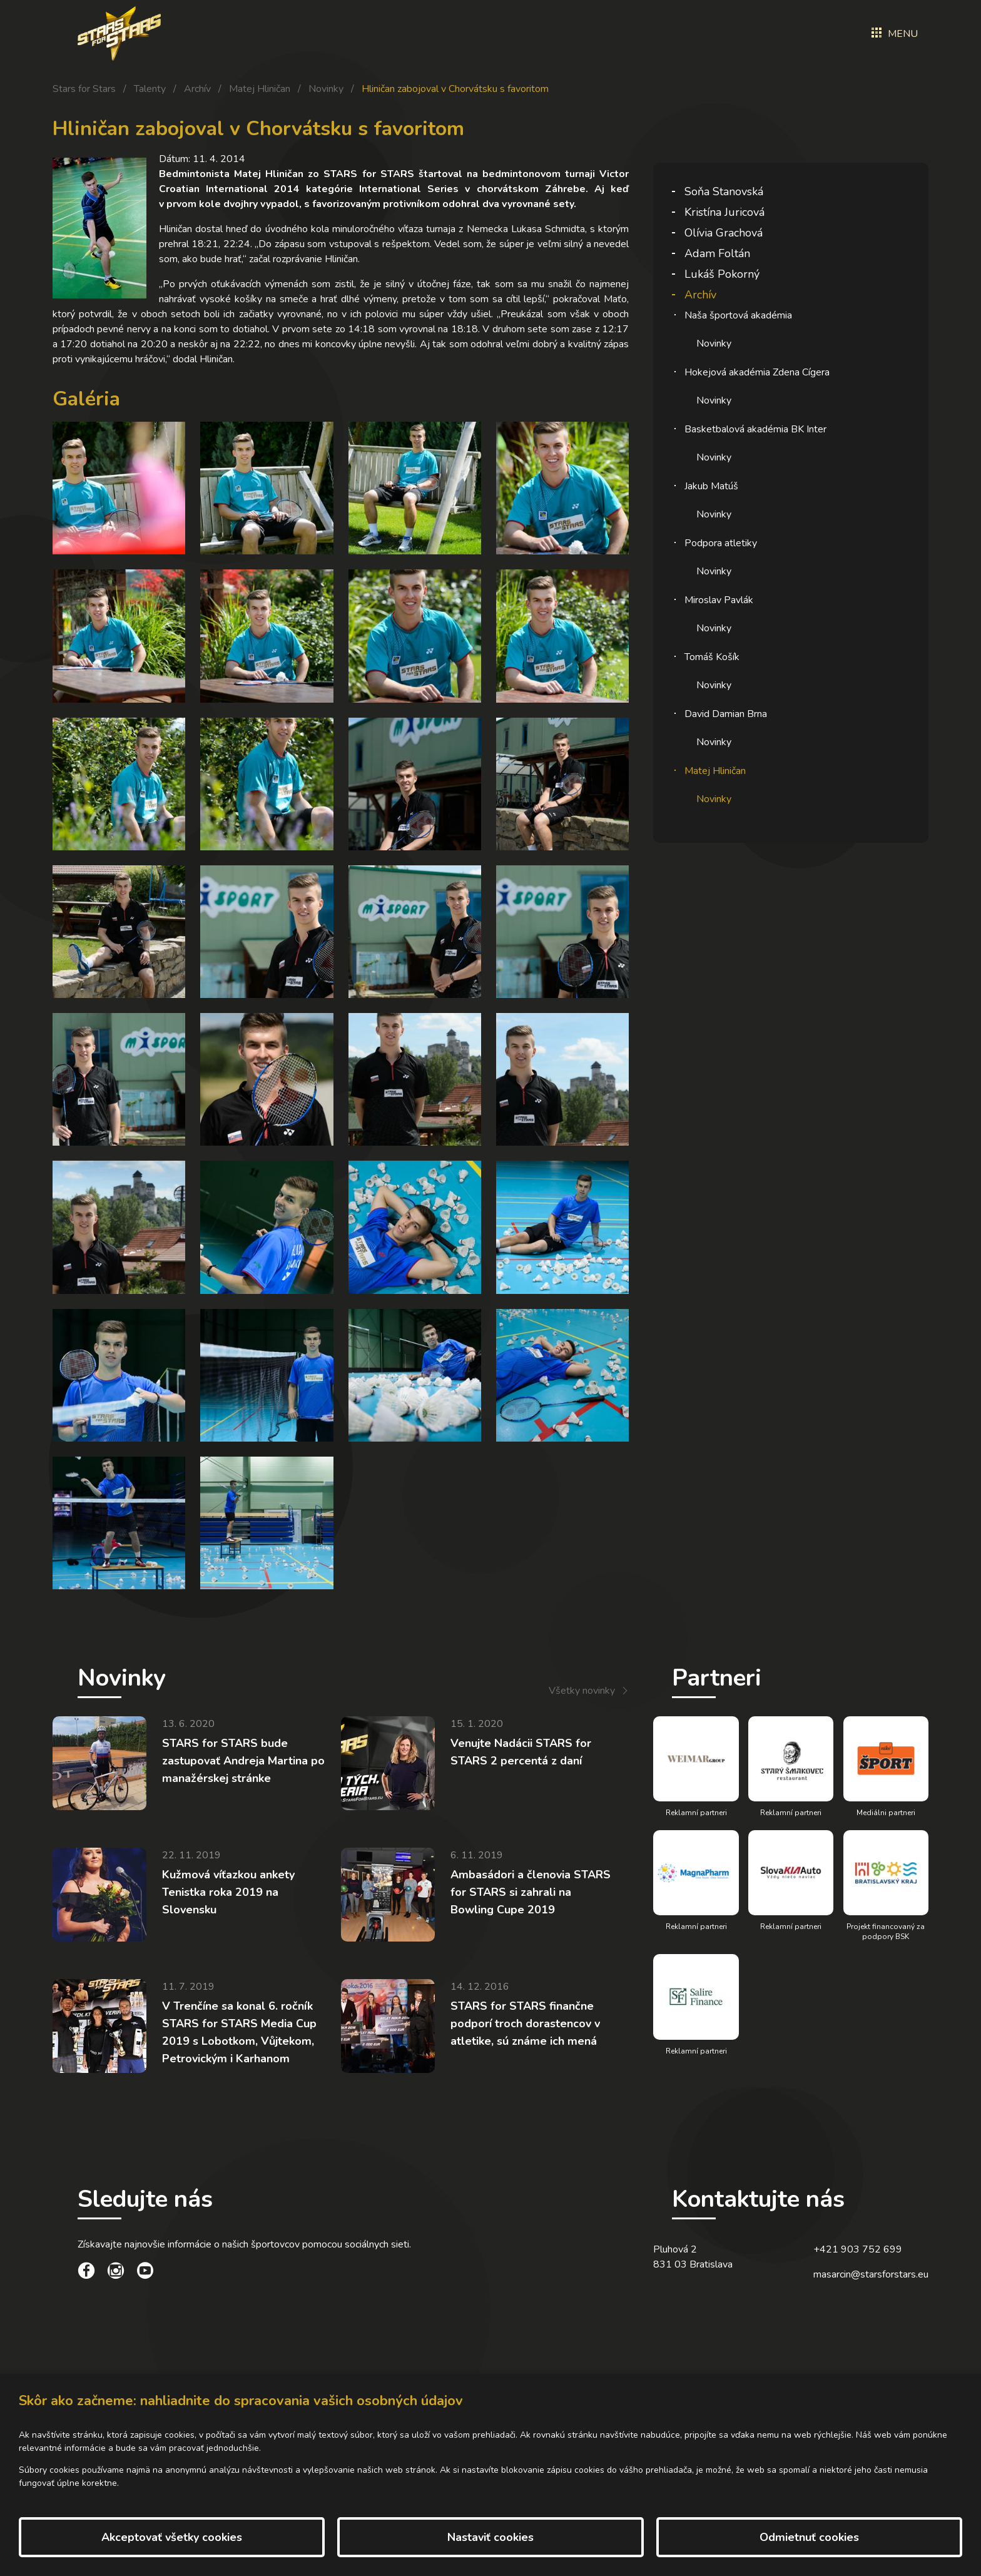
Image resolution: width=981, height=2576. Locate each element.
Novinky (325, 89)
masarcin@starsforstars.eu (870, 2274)
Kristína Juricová (724, 212)
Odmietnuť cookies (809, 2537)
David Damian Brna (725, 714)
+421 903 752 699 (857, 2249)
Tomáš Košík (712, 657)
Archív (197, 89)
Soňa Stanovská (723, 191)
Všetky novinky (582, 1691)
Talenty (150, 89)
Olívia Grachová (723, 232)
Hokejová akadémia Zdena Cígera (757, 372)
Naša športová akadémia (738, 315)
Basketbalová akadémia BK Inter (755, 429)
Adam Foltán (717, 253)
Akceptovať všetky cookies (171, 2537)
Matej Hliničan (259, 89)
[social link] (86, 2272)
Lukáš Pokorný (722, 274)
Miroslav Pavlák (718, 600)
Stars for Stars (84, 89)
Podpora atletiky (720, 543)
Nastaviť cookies (490, 2537)
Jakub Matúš (711, 486)
